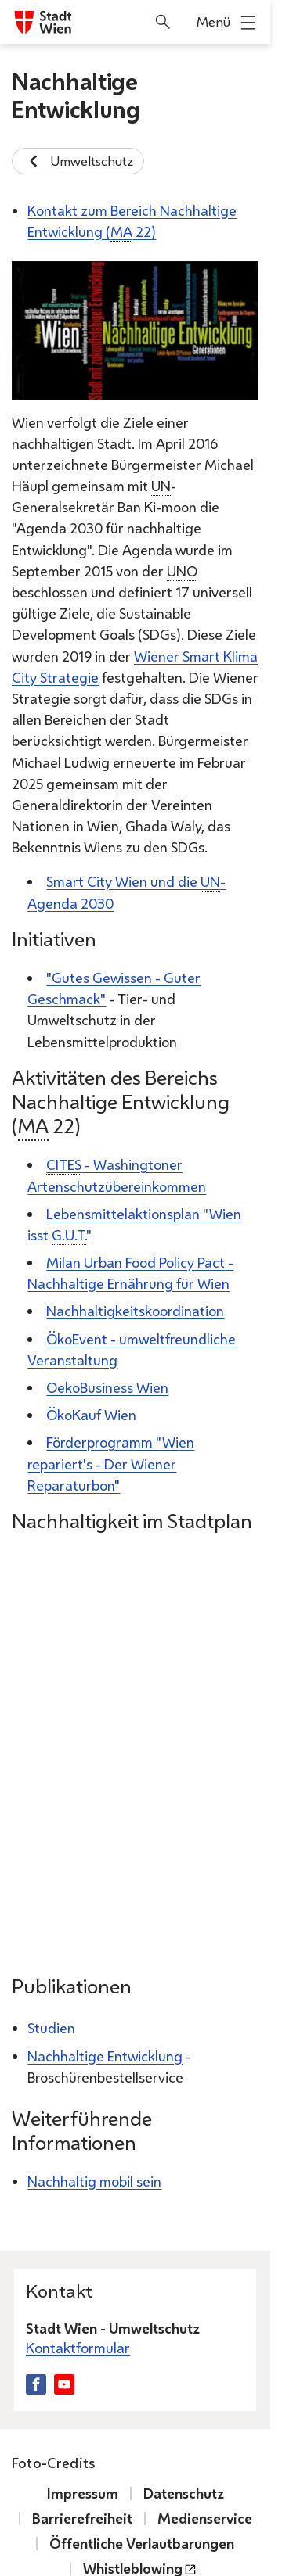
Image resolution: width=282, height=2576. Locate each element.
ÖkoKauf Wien (91, 1414)
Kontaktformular (78, 2347)
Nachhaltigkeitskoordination (135, 1311)
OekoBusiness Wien (107, 1387)
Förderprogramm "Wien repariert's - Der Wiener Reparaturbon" (110, 1463)
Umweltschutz (78, 161)
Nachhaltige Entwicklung (105, 2056)
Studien (51, 2027)
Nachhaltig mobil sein (94, 2181)
